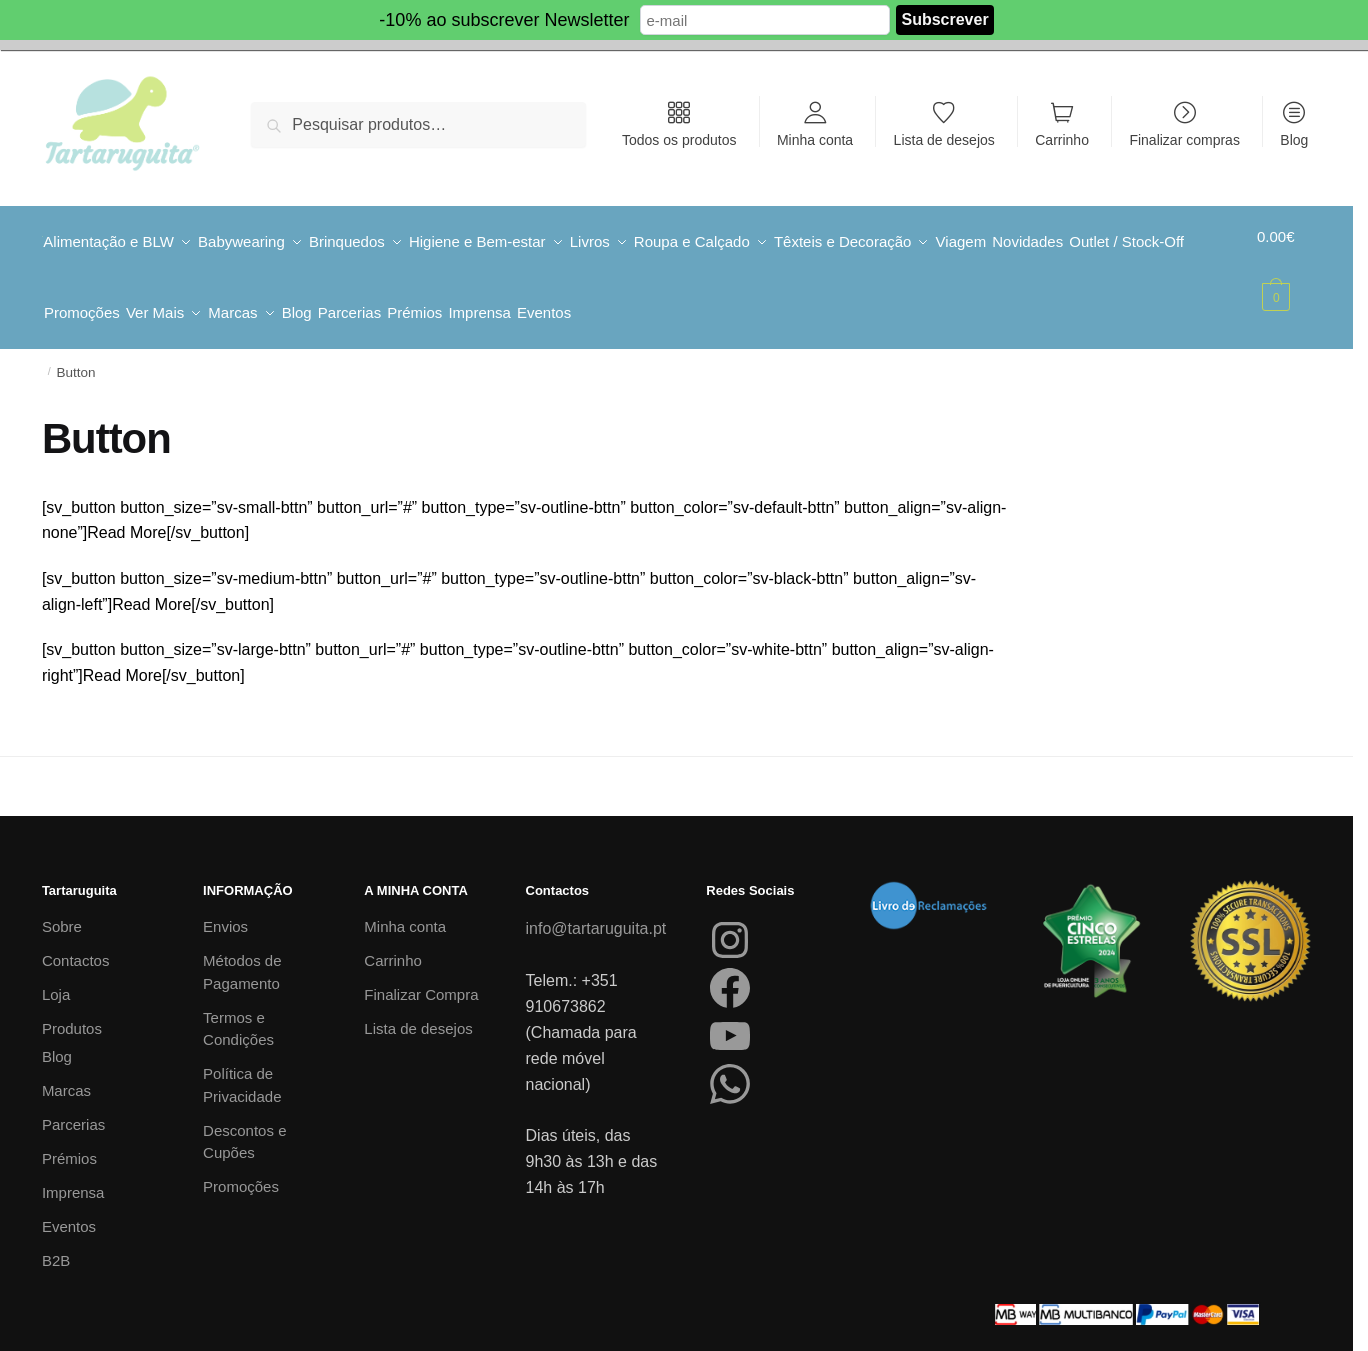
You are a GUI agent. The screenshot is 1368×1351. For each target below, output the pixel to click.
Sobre (62, 904)
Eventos (69, 1204)
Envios (225, 904)
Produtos (72, 1006)
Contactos (76, 938)
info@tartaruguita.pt (596, 906)
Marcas (66, 1068)
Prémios (69, 1136)
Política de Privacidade (242, 1063)
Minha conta (815, 139)
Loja (56, 972)
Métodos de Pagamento (242, 950)
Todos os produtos (679, 139)
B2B (56, 1238)
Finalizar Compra (421, 972)
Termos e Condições (238, 1007)
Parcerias (73, 1102)
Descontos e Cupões (244, 1120)
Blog (1294, 139)
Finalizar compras (1184, 139)
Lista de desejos (944, 139)
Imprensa (73, 1170)
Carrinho (1062, 139)
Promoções (241, 1164)
